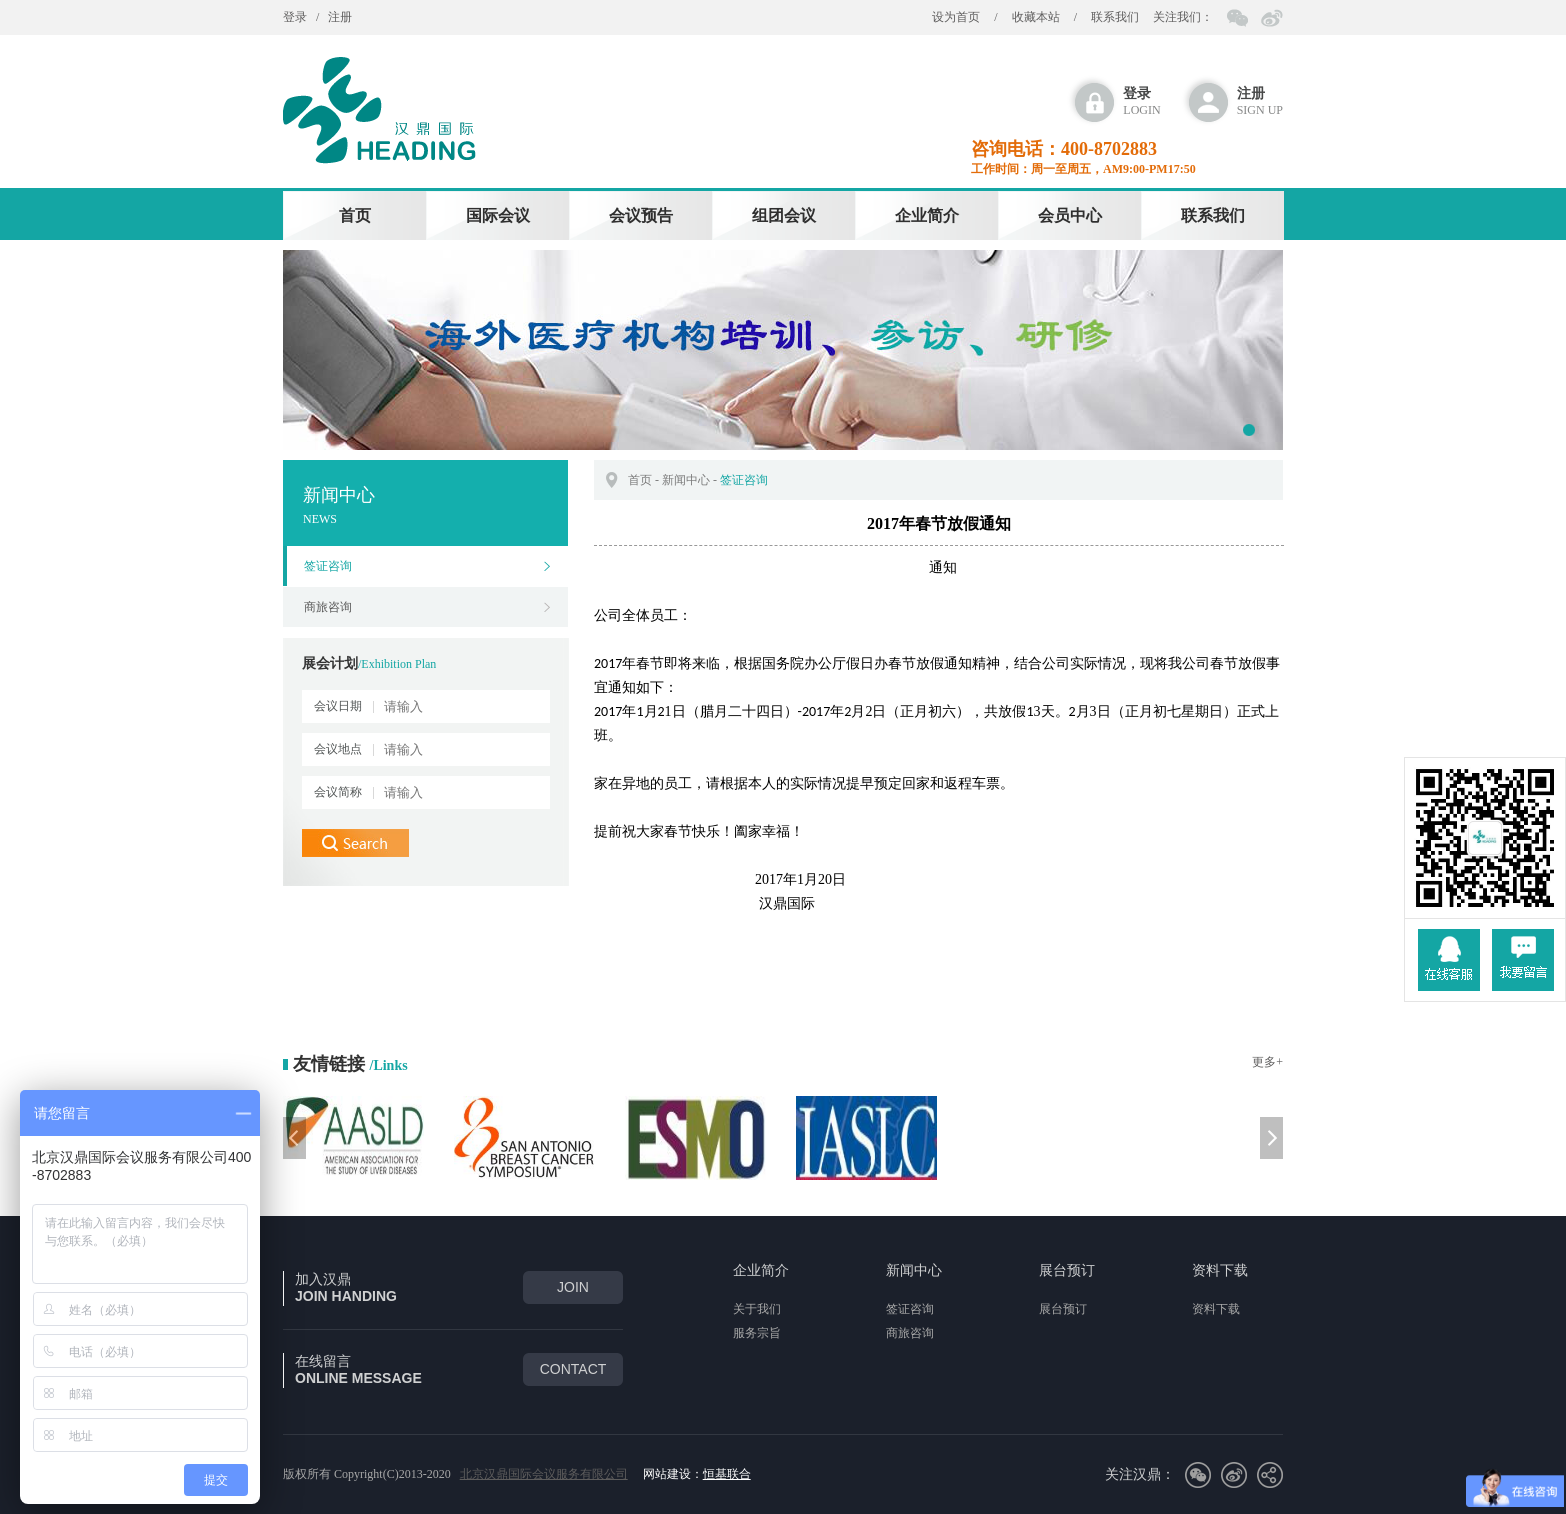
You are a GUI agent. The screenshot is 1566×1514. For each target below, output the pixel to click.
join (573, 1287)
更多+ (1267, 1062)
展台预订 (1067, 1270)
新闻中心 (686, 480)
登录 (295, 17)
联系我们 (1115, 17)
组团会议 (784, 215)
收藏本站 (1036, 17)
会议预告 (641, 215)
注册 (340, 17)
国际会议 (498, 215)
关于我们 (757, 1309)
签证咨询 (328, 566)
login (1141, 101)
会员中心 (1070, 215)
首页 (355, 215)
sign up (1260, 101)
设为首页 (956, 17)
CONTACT (573, 1369)
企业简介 (927, 215)
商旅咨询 (328, 607)
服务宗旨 (757, 1333)
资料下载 (1220, 1270)
